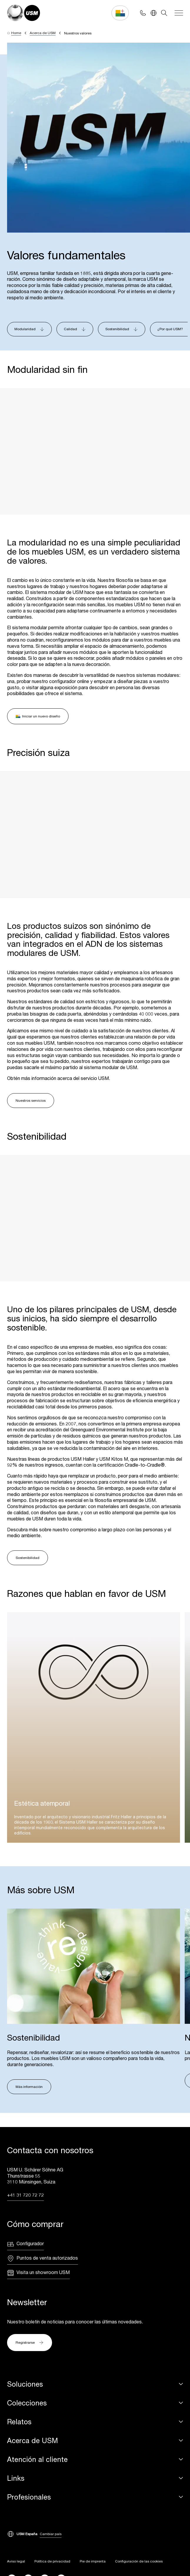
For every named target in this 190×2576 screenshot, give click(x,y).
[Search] (164, 12)
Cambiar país (50, 2534)
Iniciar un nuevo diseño (38, 716)
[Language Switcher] (153, 12)
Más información (29, 2086)
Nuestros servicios (31, 1100)
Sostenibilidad (27, 1557)
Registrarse (30, 2343)
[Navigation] (179, 13)
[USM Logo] (23, 13)
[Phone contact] (142, 12)
